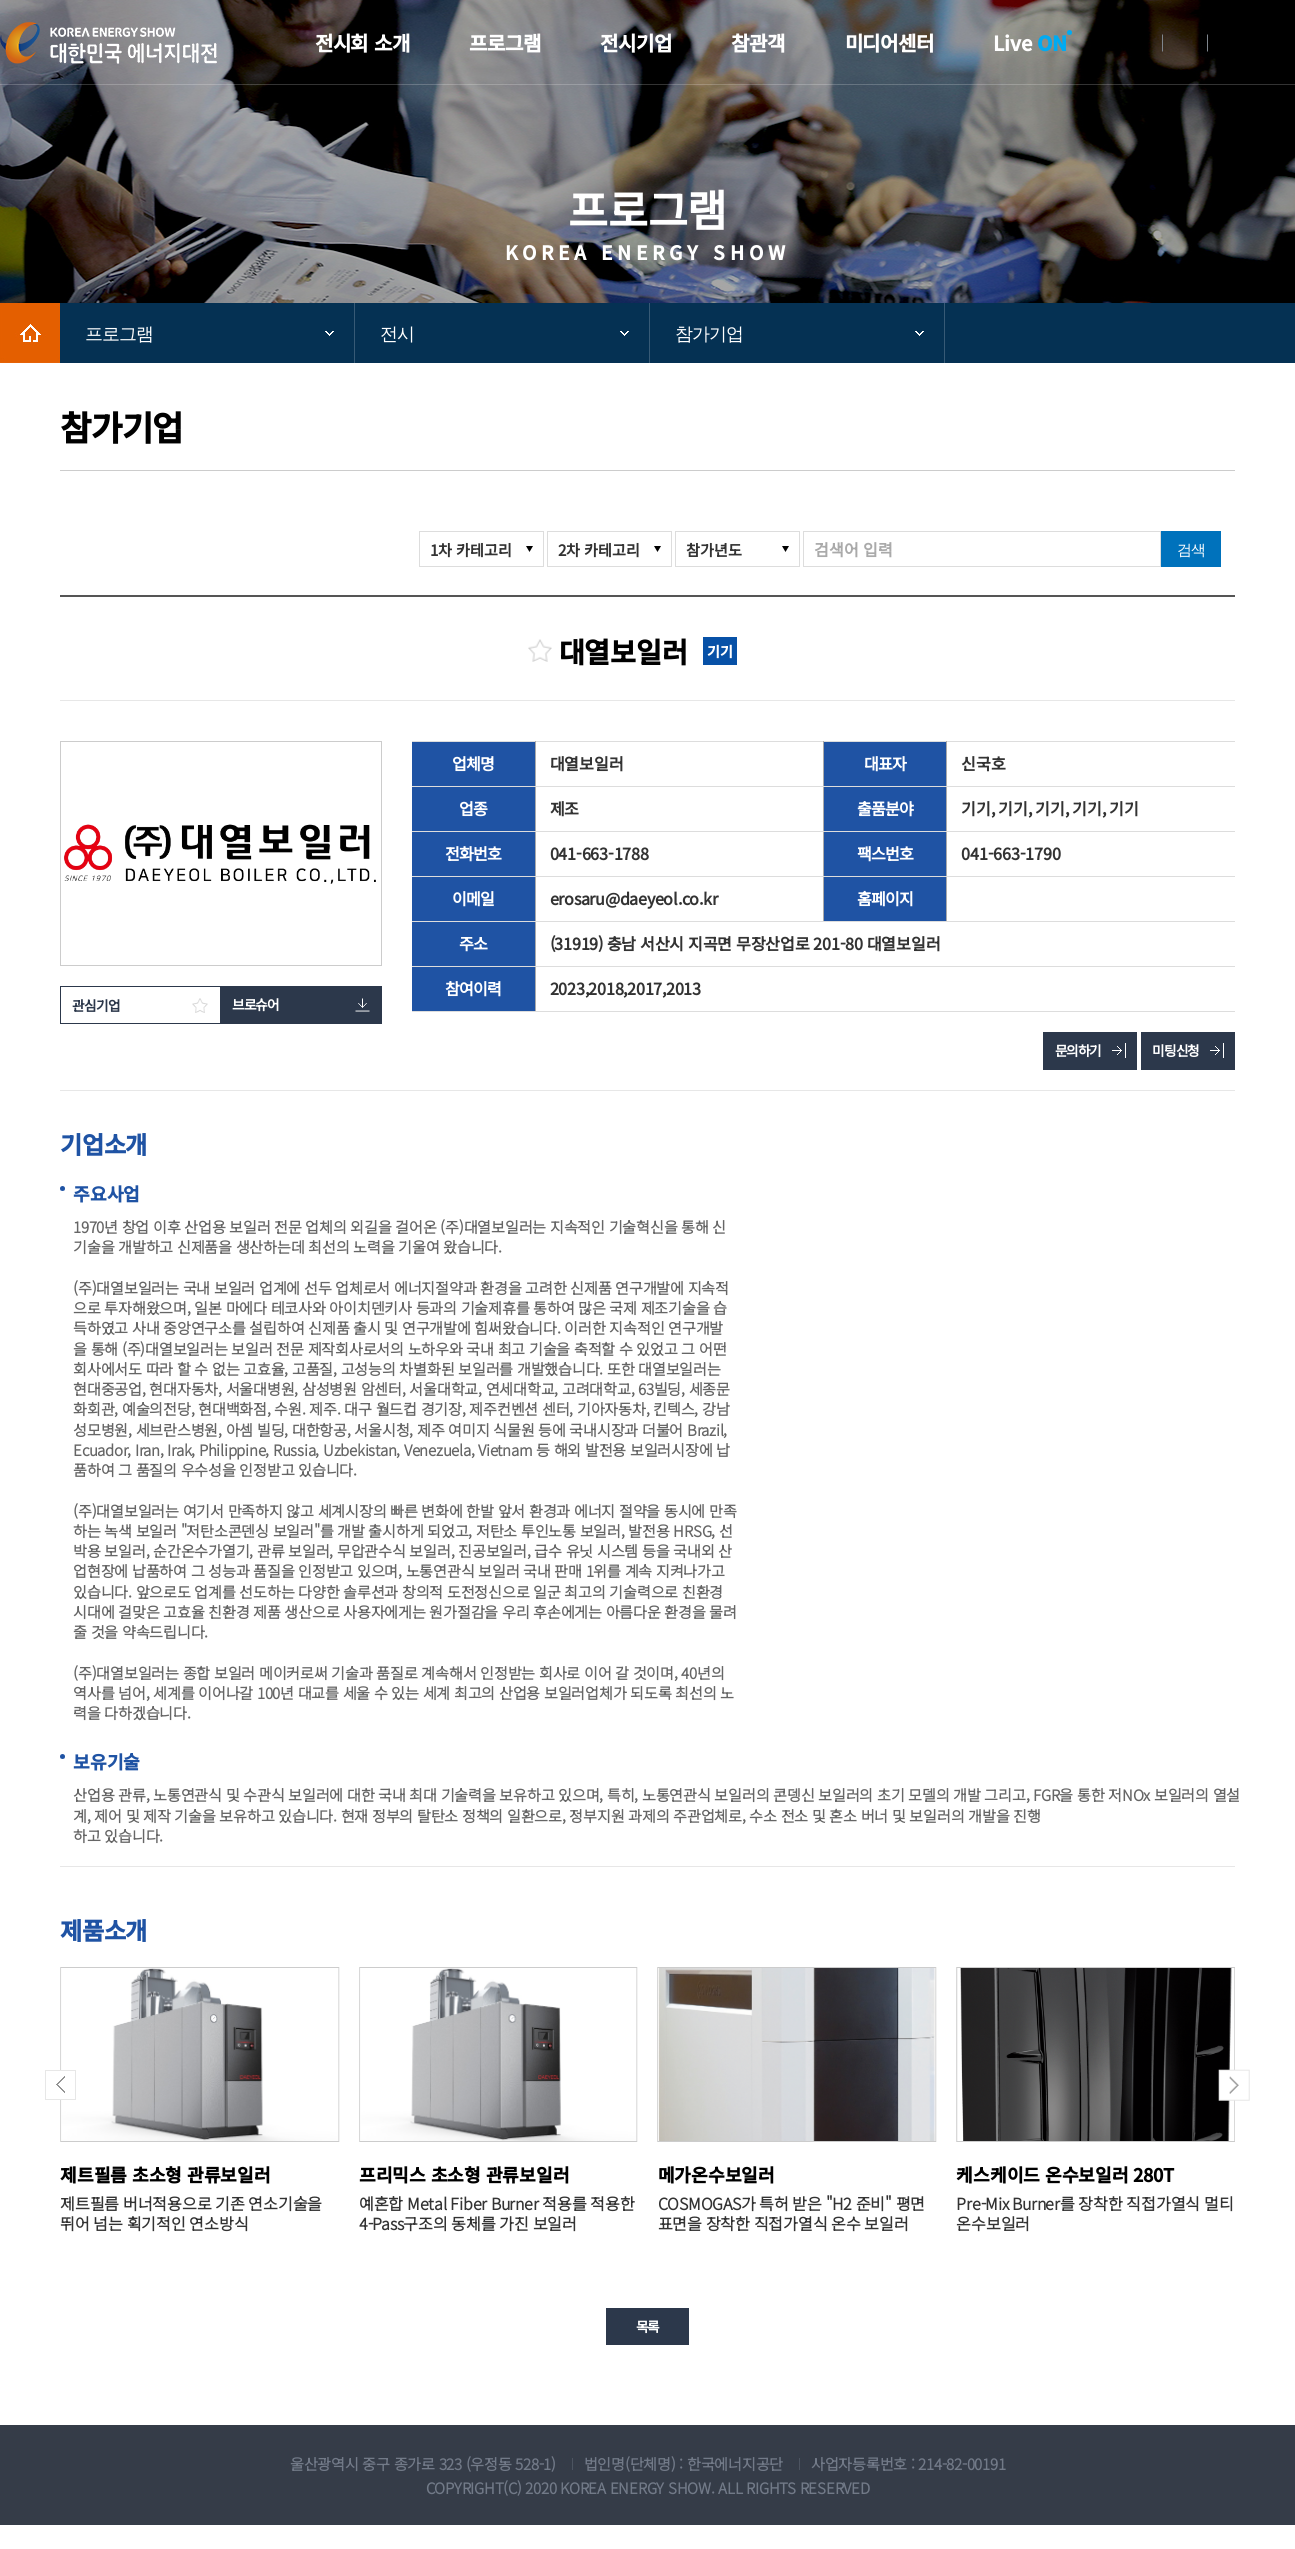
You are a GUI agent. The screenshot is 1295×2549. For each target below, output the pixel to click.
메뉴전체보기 (1280, 43)
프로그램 (119, 334)
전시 (397, 334)
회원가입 (1185, 42)
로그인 (1140, 42)
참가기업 (709, 334)
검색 (1191, 549)
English (1230, 42)
